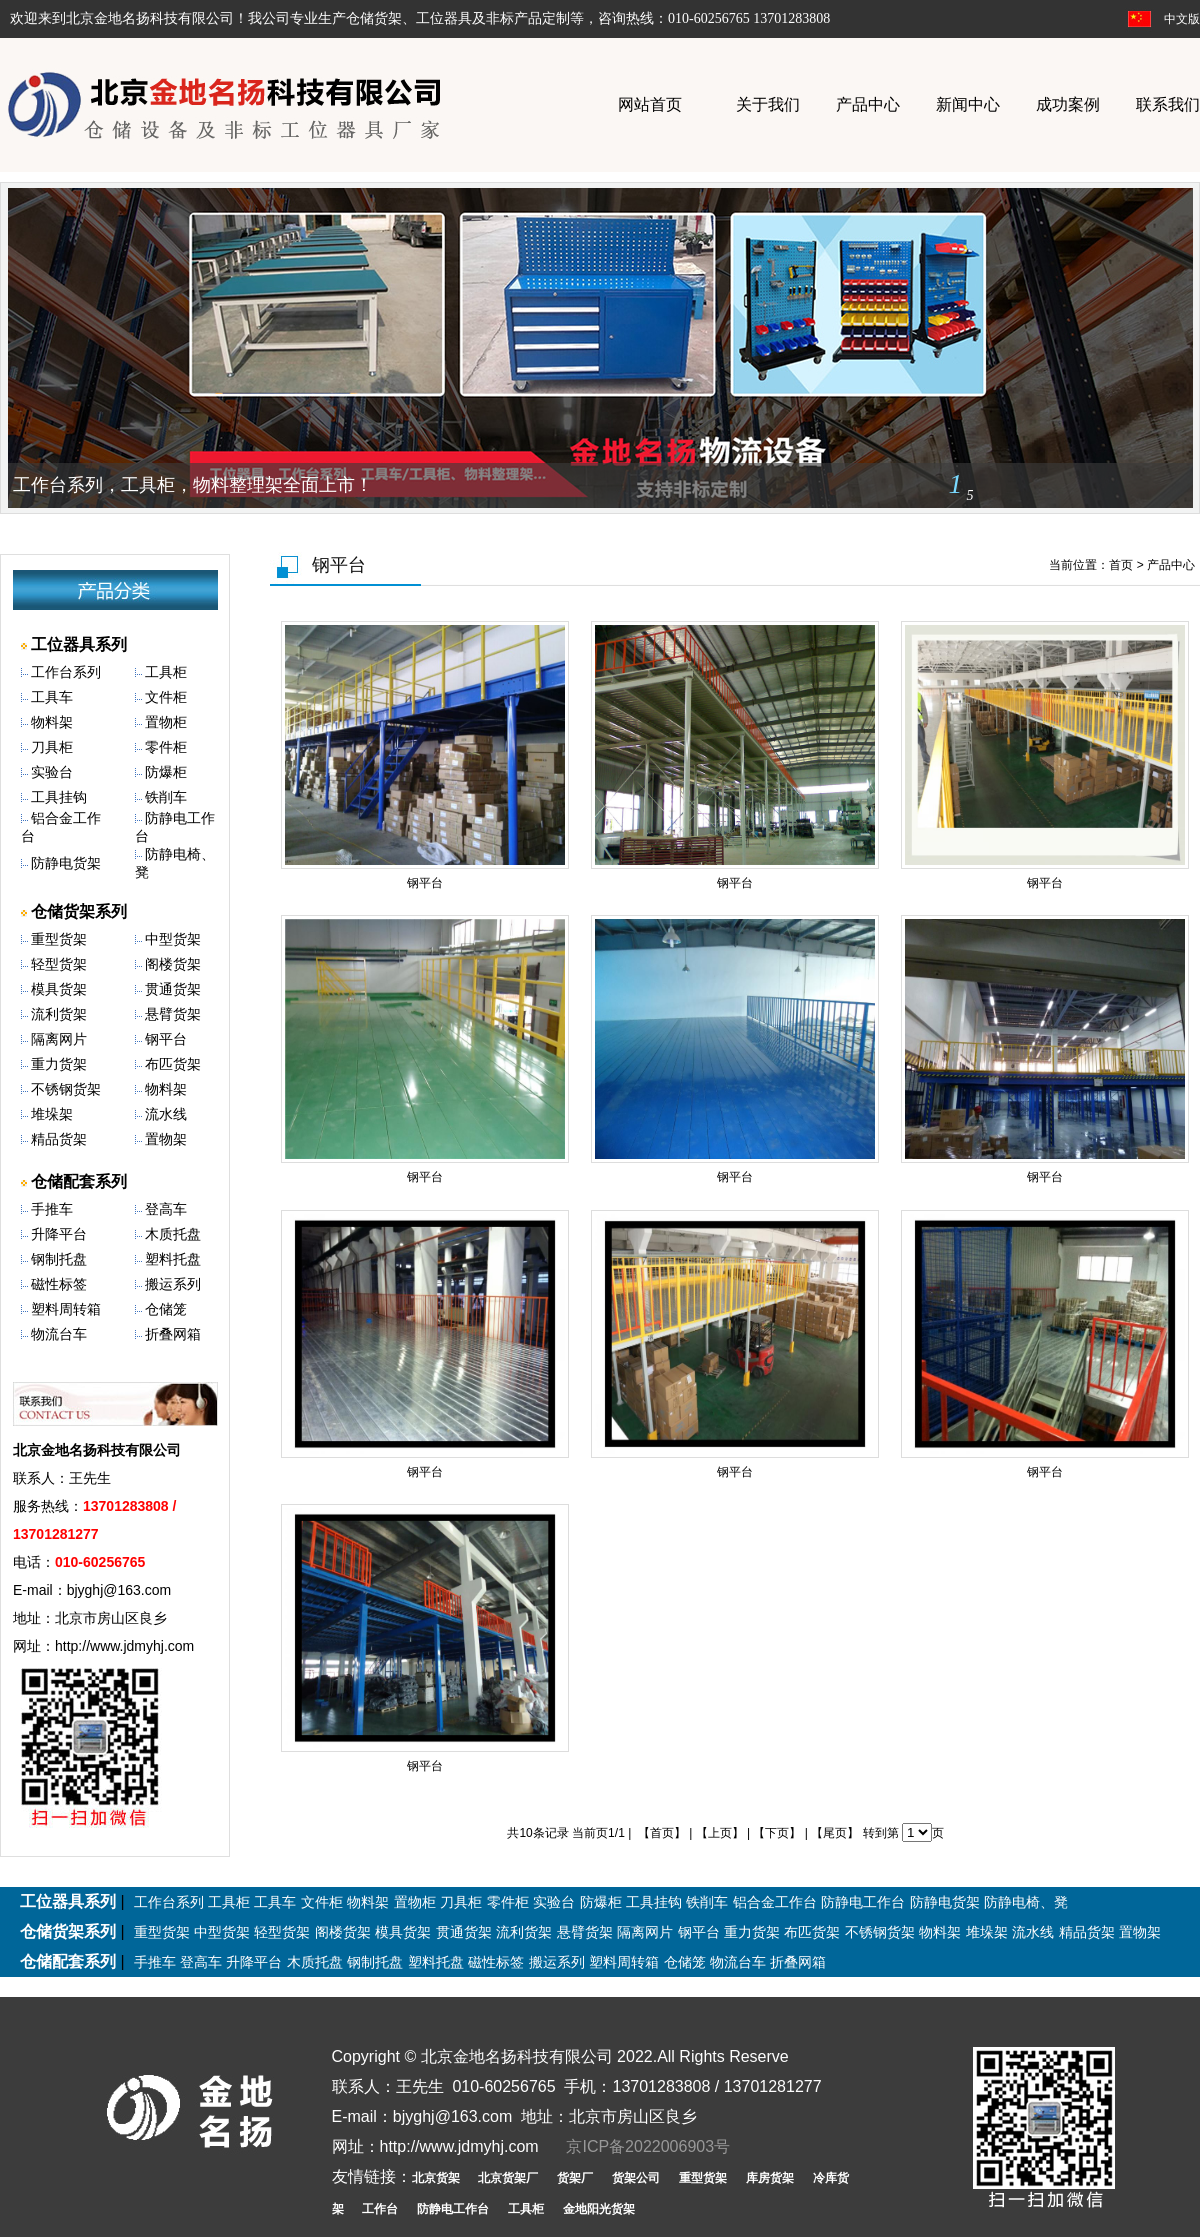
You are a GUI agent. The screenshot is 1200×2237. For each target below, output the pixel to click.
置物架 (166, 1139)
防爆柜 (166, 772)
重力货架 (59, 1064)
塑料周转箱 (66, 1309)
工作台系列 (66, 672)
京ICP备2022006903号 (648, 2146)
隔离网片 (59, 1039)
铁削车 (166, 797)
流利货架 (59, 1014)
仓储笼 (166, 1309)
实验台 (52, 772)
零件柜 (166, 747)
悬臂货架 (173, 1014)
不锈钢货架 (66, 1089)
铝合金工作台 (775, 1902)
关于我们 (768, 104)
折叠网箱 (173, 1334)
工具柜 (166, 672)
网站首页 (650, 104)
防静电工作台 (863, 1902)
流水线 (166, 1114)
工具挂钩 (59, 797)
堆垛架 (52, 1114)
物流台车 (59, 1334)
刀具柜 (52, 747)
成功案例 (1068, 104)
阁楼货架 (173, 964)
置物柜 (166, 722)
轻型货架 (59, 964)
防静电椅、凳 (1026, 1902)
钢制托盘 (59, 1259)
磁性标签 (59, 1284)
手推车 (52, 1209)
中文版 (1182, 19)
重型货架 (59, 939)
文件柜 (166, 697)
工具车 (52, 697)
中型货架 (173, 939)
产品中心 (868, 104)
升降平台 (59, 1234)
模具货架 (59, 989)
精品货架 (59, 1139)
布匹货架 (173, 1064)
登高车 (166, 1209)
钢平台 (166, 1039)
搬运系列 (173, 1284)
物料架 (52, 722)
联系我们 (1168, 104)
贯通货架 (173, 989)
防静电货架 (66, 863)
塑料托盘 (173, 1259)
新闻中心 (968, 104)
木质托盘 (173, 1234)
